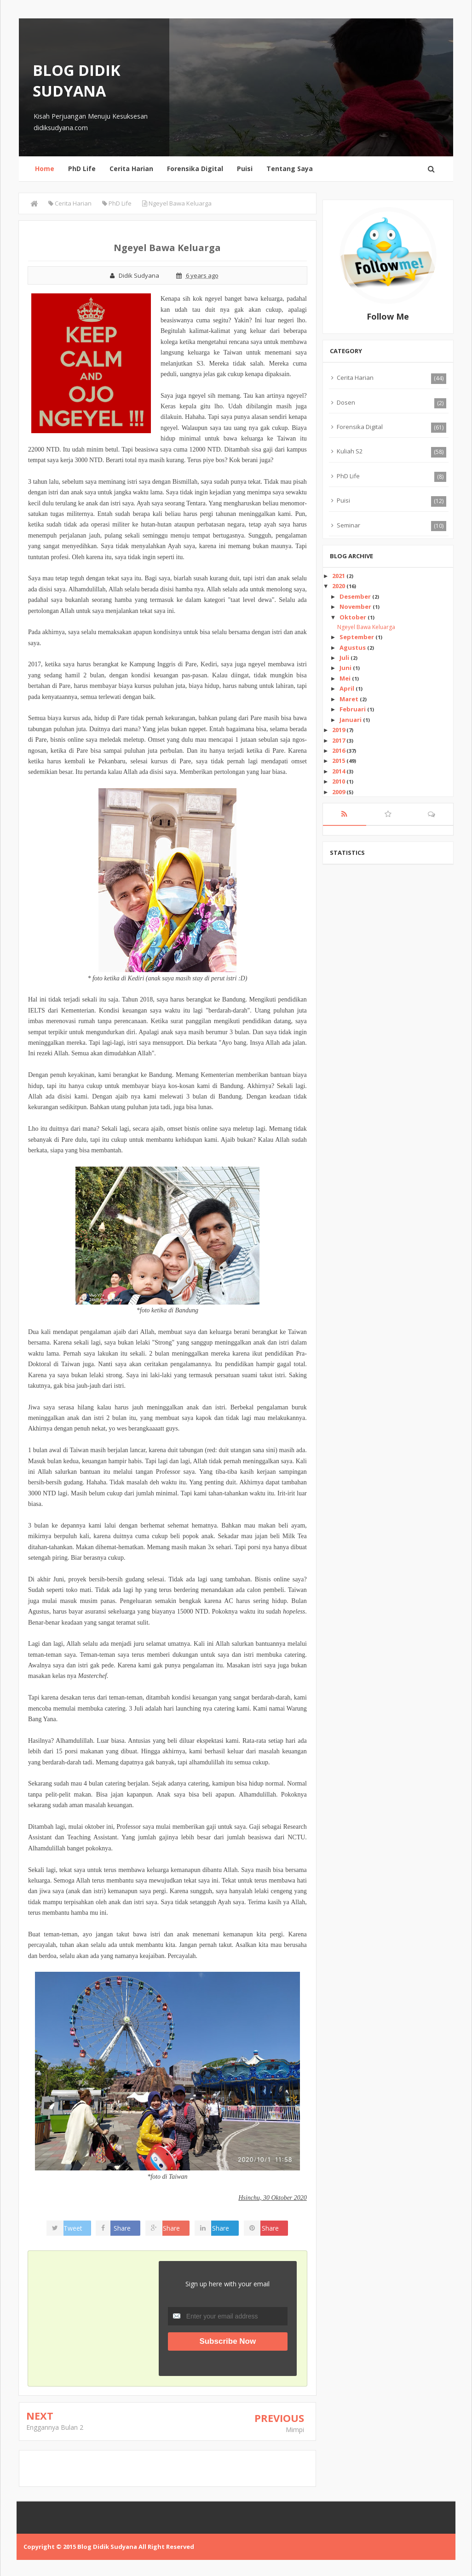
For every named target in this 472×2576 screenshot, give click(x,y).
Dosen (346, 402)
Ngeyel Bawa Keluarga (366, 627)
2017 (339, 740)
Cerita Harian (131, 168)
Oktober (354, 617)
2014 (339, 771)
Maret (350, 699)
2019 (339, 730)
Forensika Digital (195, 168)
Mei (346, 678)
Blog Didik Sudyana (77, 80)
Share (126, 2228)
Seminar (348, 525)
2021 (339, 576)
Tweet (77, 2228)
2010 (339, 781)
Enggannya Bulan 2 (54, 2427)
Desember (356, 596)
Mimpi (295, 2429)
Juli (345, 657)
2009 (339, 792)
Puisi (245, 168)
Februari (353, 709)
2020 (339, 586)
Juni (346, 668)
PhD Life (82, 168)
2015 (339, 760)
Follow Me (388, 316)
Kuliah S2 (350, 451)
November (356, 606)
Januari (351, 720)
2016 (339, 750)
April (348, 688)
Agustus (353, 647)
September (357, 637)
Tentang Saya (289, 168)
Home (44, 168)
